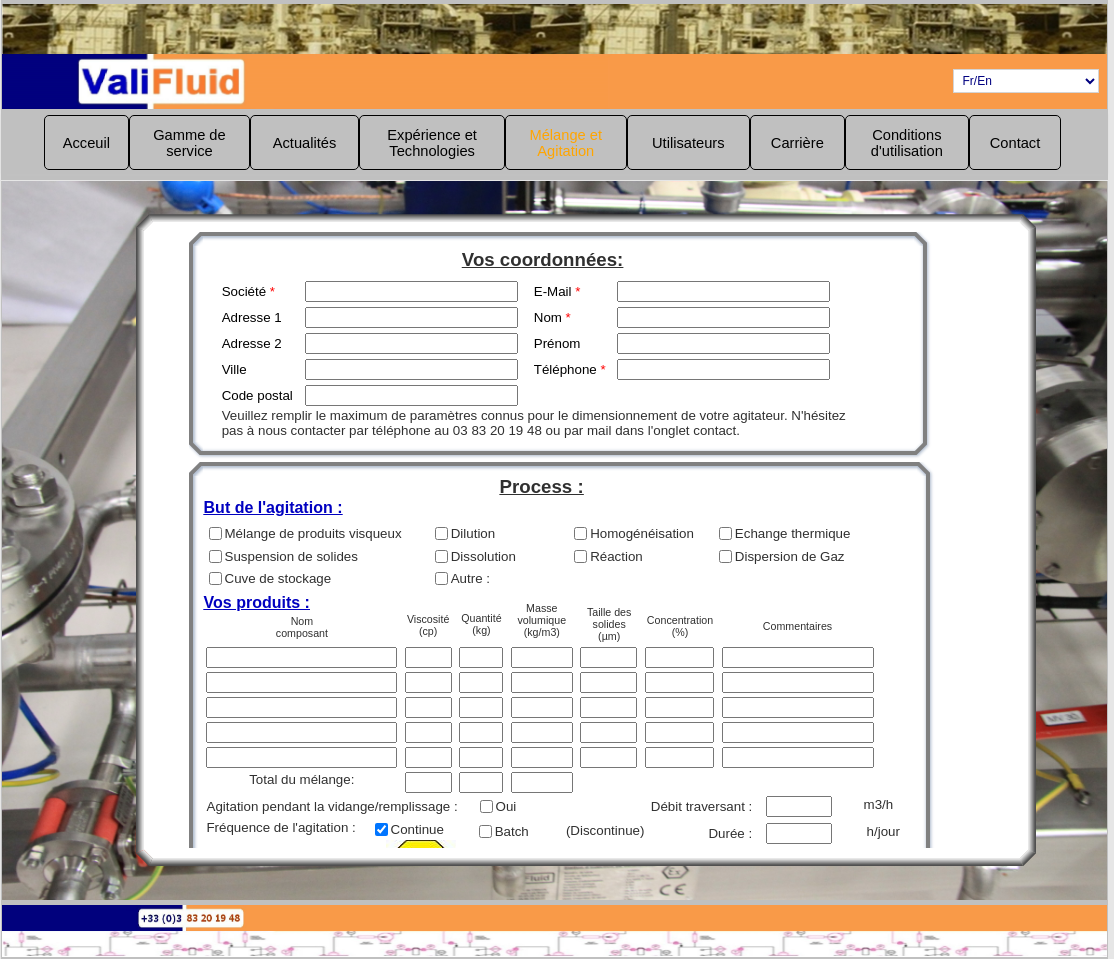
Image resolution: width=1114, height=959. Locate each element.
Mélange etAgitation (566, 143)
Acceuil (86, 143)
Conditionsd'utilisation (907, 143)
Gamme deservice (189, 143)
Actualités (305, 143)
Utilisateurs (688, 143)
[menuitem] (86, 142)
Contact (1015, 143)
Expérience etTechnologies (432, 143)
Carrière (797, 143)
